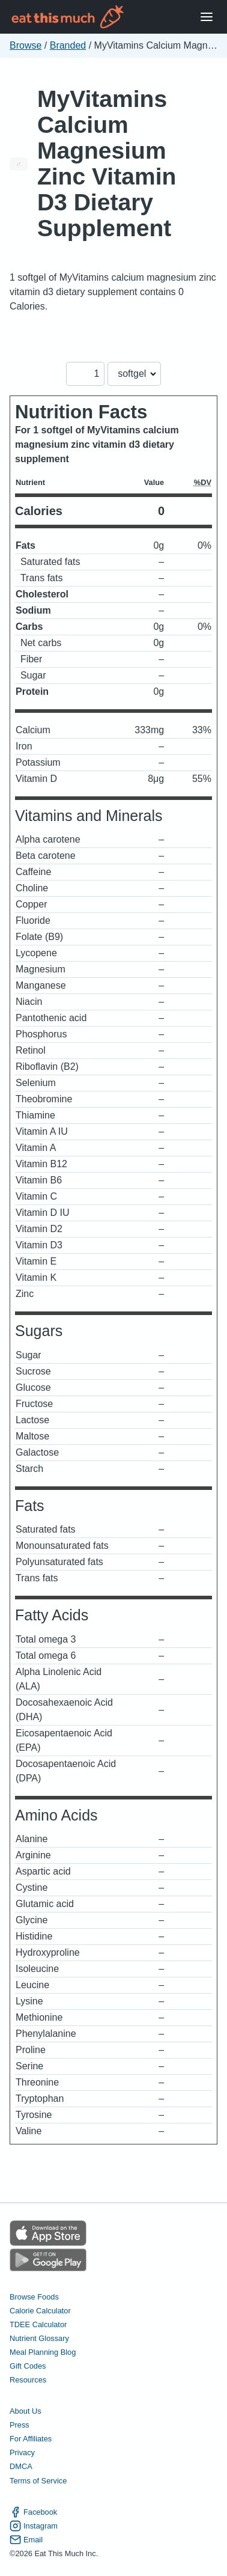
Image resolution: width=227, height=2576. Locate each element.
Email (26, 2539)
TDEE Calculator (38, 2324)
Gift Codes (28, 2365)
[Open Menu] (206, 17)
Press (19, 2424)
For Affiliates (31, 2438)
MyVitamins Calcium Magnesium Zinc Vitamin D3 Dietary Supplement (106, 163)
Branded (68, 45)
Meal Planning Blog (43, 2352)
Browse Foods (34, 2296)
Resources (28, 2379)
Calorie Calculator (40, 2310)
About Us (25, 2411)
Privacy (22, 2452)
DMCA (21, 2466)
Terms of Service (38, 2480)
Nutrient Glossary (39, 2338)
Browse (25, 45)
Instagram (34, 2526)
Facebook (33, 2512)
